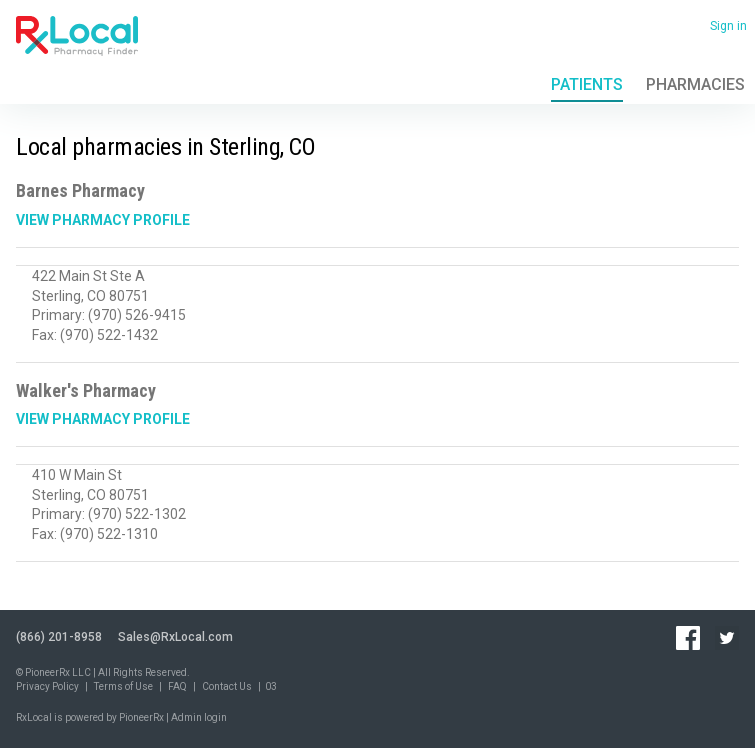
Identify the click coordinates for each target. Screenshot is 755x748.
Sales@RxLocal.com (175, 637)
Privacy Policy (47, 686)
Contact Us (227, 686)
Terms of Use (123, 686)
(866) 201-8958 (59, 637)
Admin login (199, 717)
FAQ (177, 686)
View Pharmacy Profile (103, 220)
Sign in (728, 26)
